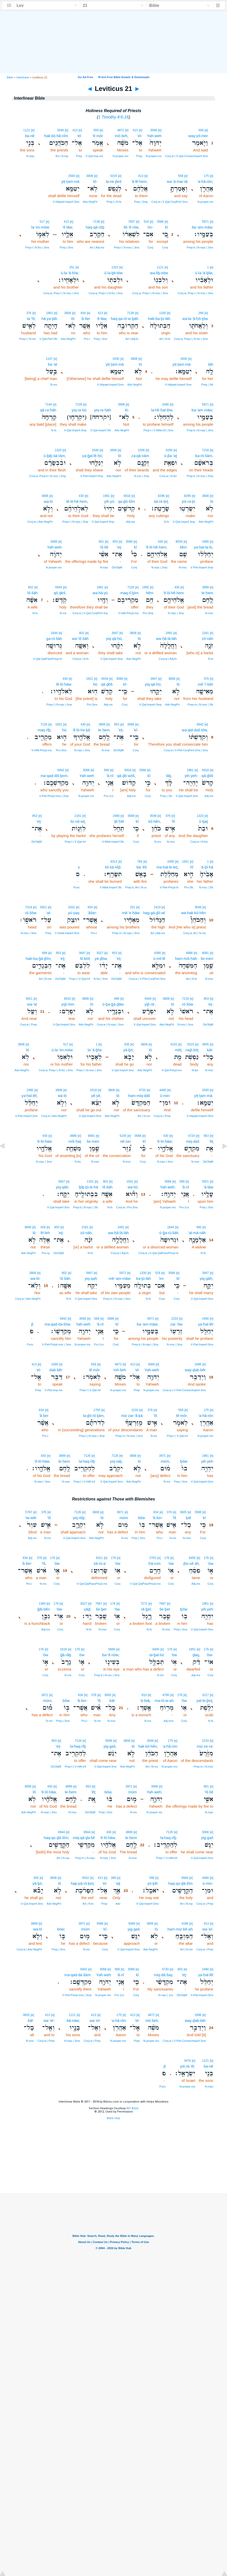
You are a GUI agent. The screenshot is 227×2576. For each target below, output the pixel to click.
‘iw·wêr (31, 1518)
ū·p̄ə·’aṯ (170, 456)
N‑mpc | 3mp (159, 567)
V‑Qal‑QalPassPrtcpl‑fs (47, 658)
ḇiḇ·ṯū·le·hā (88, 1187)
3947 (114, 633)
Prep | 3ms (66, 247)
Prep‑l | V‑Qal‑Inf (75, 841)
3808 (89, 176)
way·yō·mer (198, 136)
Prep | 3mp (141, 201)
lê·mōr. (94, 1370)
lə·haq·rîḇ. (168, 1837)
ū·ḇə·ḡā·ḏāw (113, 1004)
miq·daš (192, 1141)
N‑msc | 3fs (206, 887)
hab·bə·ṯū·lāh (159, 318)
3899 (205, 587)
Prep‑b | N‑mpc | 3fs (85, 1207)
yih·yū (109, 501)
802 (30, 587)
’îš (173, 821)
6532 (85, 1878)
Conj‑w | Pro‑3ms (127, 1207)
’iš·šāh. (65, 1278)
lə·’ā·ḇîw (95, 1050)
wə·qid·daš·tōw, (195, 730)
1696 (198, 1364)
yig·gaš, (110, 1746)
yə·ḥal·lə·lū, (203, 547)
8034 (179, 541)
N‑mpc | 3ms (165, 1161)
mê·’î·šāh (205, 684)
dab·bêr (55, 1370)
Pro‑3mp (148, 613)
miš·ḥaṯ (74, 1141)
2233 (174, 1318)
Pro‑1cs (109, 795)
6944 (58, 587)
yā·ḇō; (128, 1050)
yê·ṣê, (96, 1095)
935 (126, 1044)
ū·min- (165, 1095)
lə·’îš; (31, 318)
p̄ (32, 1324)
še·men (207, 958)
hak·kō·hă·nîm (56, 136)
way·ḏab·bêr (195, 1370)
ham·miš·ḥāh (186, 958)
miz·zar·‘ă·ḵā (132, 1415)
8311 (99, 1558)
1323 (114, 267)
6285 (169, 450)
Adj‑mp (130, 521)
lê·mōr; (182, 1415)
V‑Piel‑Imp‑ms (53, 1390)
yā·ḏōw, (101, 958)
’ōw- (59, 1609)
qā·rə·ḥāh (48, 410)
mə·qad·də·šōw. (57, 1324)
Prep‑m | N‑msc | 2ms (129, 1435)
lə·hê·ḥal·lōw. (162, 410)
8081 (205, 953)
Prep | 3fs (207, 384)
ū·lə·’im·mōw (62, 1050)
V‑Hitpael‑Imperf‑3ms (66, 201)
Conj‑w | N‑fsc (168, 476)
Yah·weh (154, 136)
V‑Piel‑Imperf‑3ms (26, 1115)
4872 (120, 130)
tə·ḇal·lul (156, 1655)
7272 (144, 1603)
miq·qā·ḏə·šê (84, 1837)
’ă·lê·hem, (139, 181)
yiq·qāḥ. (62, 1187)
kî (166, 227)
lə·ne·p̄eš (113, 181)
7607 (131, 221)
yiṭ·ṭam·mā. (182, 364)
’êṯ (211, 1141)
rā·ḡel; (146, 1609)
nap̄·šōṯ (191, 1050)
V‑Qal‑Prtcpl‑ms (172, 1070)
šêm (183, 547)
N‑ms (53, 384)
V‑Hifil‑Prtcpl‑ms (41, 750)
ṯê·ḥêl (119, 821)
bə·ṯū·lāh (143, 1278)
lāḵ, (169, 775)
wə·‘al (32, 1004)
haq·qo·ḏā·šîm (180, 1883)
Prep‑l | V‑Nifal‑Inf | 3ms (158, 430)
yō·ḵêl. (153, 1883)
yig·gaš (207, 1837)
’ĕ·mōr (97, 136)
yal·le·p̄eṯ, (204, 1700)
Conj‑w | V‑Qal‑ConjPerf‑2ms (169, 201)
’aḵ (117, 1883)
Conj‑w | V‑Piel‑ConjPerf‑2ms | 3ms (186, 750)
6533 (67, 998)
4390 (157, 953)
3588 (160, 221)
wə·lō (48, 501)
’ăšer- (92, 913)
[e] (206, 130)
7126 (130, 587)
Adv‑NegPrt (90, 201)
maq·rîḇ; (44, 730)
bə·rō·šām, (204, 456)
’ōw (210, 1563)
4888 (189, 953)
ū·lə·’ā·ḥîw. (70, 273)
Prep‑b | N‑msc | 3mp (200, 476)
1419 (157, 907)
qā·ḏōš (107, 684)
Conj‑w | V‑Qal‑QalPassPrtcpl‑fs (158, 1253)
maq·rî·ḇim (129, 593)
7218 (205, 450)
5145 (123, 1136)
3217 (205, 1695)
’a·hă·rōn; (205, 181)
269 (201, 313)
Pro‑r (87, 338)
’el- (139, 136)
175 (206, 176)
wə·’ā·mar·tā (177, 181)
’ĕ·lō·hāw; (165, 1141)
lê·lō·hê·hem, (77, 501)
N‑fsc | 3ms (101, 978)
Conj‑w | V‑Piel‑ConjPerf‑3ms (147, 978)
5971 (205, 221)
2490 (165, 404)
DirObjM (117, 567)
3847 (82, 953)
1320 (58, 450)
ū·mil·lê (159, 958)
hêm (149, 593)
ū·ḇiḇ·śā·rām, (54, 456)
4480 (162, 1090)
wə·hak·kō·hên (193, 913)
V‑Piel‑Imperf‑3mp (91, 476)
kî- (125, 684)
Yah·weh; (154, 1792)
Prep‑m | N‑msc (203, 1766)
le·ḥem (207, 593)
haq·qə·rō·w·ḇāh (124, 318)
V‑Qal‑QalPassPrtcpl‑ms (145, 1583)
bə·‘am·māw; (202, 410)
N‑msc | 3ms (28, 933)
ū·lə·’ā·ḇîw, (204, 273)
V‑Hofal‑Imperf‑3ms (67, 933)
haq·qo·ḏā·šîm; (56, 1837)
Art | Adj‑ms (97, 247)
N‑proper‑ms (154, 156)
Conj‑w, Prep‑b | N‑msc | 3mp (47, 476)
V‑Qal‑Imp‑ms (94, 156)
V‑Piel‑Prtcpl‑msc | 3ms (56, 1344)
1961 (49, 313)
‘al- (48, 913)
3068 (153, 130)
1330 (162, 313)
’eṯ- (119, 547)
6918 (127, 496)
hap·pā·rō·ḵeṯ (82, 1883)
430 (81, 496)
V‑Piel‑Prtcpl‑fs (169, 887)
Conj (165, 247)
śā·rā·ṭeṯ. (161, 501)
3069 (82, 1318)
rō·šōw (30, 913)
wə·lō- (35, 1278)
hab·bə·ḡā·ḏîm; (39, 958)
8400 (156, 1649)
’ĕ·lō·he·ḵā (81, 730)
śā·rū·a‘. (100, 1563)
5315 (113, 176)
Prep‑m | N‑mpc (85, 1857)
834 (83, 313)
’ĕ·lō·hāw (44, 1141)
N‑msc (183, 567)
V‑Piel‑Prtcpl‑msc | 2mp (54, 795)
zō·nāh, (86, 1233)
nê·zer (125, 1141)
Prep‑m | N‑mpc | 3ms (126, 933)
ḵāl (188, 1518)
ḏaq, (196, 1655)
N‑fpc (195, 1070)
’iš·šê (103, 547)
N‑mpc (30, 156)
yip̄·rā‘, (150, 1004)
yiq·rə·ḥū (79, 410)
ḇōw (183, 1461)
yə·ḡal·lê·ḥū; (92, 456)
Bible (10, 77)
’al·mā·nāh (197, 1233)
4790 (165, 1695)
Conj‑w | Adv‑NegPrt (40, 521)
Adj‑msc (168, 1720)
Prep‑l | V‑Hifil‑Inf (84, 1481)
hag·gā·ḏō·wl (154, 913)
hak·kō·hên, (148, 1746)
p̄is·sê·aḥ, (191, 1563)
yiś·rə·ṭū (188, 501)
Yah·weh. (168, 1187)
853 (115, 541)
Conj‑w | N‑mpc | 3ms (110, 1024)
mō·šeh (120, 1370)
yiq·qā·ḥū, (114, 638)
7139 (78, 404)
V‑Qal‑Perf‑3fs (48, 338)
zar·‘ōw (176, 1324)
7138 (96, 221)
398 (151, 1878)
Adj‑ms (108, 704)
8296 (161, 496)
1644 (54, 633)
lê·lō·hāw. (64, 684)
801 (101, 541)
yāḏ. (87, 1609)
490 (198, 1227)
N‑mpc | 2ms (82, 750)
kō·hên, (154, 821)
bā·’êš (141, 867)
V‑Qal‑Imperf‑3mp (75, 430)
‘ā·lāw (208, 1187)
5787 (29, 1512)
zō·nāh (207, 638)
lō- (95, 181)
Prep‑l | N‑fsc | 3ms (37, 247)
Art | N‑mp (61, 156)
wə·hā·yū (100, 593)
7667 (162, 1603)
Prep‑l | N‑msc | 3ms (127, 247)
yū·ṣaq (73, 913)
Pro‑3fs (188, 887)
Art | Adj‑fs (131, 338)
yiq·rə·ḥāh (102, 410)
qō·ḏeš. (60, 593)
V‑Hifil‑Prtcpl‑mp (128, 613)
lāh (210, 364)
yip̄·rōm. (68, 1004)
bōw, (108, 1792)
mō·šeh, (121, 136)
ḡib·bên (43, 1609)
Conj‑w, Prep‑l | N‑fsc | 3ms (105, 293)
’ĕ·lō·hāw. (42, 1461)
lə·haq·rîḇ (87, 1461)
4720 (142, 1090)
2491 (169, 633)
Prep (139, 156)
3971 (162, 1456)
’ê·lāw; (67, 227)
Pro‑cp (46, 1253)
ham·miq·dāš (139, 1095)
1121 (26, 130)
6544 (148, 998)
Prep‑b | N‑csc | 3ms (107, 1675)
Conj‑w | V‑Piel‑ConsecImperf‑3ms (184, 1390)
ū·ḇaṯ (203, 821)
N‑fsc (77, 1161)
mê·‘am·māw (119, 1278)
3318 (93, 1090)
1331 (90, 1181)
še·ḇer (164, 1609)
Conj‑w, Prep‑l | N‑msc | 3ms (195, 293)
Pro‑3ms (92, 704)
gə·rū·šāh (54, 638)
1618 (63, 1649)
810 (144, 1695)
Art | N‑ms (143, 1115)
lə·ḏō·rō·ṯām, (94, 1415)
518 (146, 221)
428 (42, 1227)
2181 (205, 633)
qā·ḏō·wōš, (126, 775)
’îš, (44, 1563)
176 (206, 1558)
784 (139, 861)
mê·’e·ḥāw (131, 913)
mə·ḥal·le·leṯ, (168, 867)
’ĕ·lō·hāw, (49, 1792)
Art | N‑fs (164, 338)
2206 (141, 450)
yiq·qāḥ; (206, 1278)
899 (44, 953)
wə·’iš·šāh (80, 638)
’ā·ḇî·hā (206, 867)
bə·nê (29, 136)
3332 (71, 907)
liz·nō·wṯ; (78, 821)
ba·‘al (52, 364)
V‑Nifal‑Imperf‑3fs (113, 841)
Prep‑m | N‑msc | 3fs (200, 704)
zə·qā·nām (140, 456)
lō (140, 364)
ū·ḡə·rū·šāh (168, 1233)
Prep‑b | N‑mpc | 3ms (200, 247)
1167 (49, 359)
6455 (192, 1558)
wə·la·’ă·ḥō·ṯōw (195, 318)
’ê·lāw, (102, 318)
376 (28, 313)
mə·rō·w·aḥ (164, 1700)
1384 (42, 1603)
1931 (89, 679)
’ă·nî (109, 775)
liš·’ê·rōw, (132, 227)
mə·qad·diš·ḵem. (55, 775)
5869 (111, 1649)
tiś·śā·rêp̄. (113, 867)
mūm (123, 1518)
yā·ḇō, (37, 1883)
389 (113, 1878)
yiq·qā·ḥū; (153, 684)
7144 (48, 404)
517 (42, 221)
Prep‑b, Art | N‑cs (136, 887)
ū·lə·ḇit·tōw (113, 273)
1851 (192, 1649)
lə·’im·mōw (40, 227)
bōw (141, 1518)
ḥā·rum (154, 1563)
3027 (99, 953)
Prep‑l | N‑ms (27, 338)
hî (191, 867)
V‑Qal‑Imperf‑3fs (100, 430)
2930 (71, 176)
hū (95, 684)
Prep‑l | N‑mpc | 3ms (59, 704)
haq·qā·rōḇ (95, 227)
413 (135, 130)
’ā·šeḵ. (145, 1700)
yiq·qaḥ (91, 1278)
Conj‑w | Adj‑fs (168, 658)
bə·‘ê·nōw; (111, 1655)
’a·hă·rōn (205, 1415)
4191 (173, 1044)
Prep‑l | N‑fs (114, 201)
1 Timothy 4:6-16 (113, 117)
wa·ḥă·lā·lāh (166, 638)
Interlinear (22, 77)
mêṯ (178, 1050)
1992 (145, 587)
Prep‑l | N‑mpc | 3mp (75, 521)
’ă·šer (85, 318)
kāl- (210, 1050)
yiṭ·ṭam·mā (70, 181)
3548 (60, 130)
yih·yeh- (191, 775)
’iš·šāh (32, 593)
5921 (43, 907)
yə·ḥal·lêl (205, 1324)
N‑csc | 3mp (141, 476)
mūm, (165, 1461)
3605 (205, 1044)
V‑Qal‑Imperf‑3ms (187, 795)
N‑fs (53, 430)
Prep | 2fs (166, 795)
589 (106, 770)
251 (71, 267)
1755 (96, 1410)
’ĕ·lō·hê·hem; (156, 547)
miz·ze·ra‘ (205, 1746)
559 (201, 130)
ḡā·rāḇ (65, 1655)
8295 (187, 496)
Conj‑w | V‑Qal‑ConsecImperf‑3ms (186, 156)
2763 (152, 1558)
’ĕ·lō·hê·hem (173, 593)
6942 (200, 724)
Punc (76, 887)
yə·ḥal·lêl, (29, 1095)
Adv (118, 1903)
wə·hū (133, 1187)
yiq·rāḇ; (79, 1518)
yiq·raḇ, (116, 1461)
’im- (150, 227)
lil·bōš (85, 958)
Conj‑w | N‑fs (80, 658)
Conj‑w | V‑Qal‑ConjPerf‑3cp (90, 613)
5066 (108, 1741)
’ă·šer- (157, 1518)
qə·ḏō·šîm (126, 501)
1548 (95, 450)
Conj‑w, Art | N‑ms (194, 933)
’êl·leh (45, 1233)
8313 (113, 861)
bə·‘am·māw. (202, 227)
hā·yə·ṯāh (49, 318)
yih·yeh (207, 1461)
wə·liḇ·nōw (159, 273)
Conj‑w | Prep (28, 1024)
